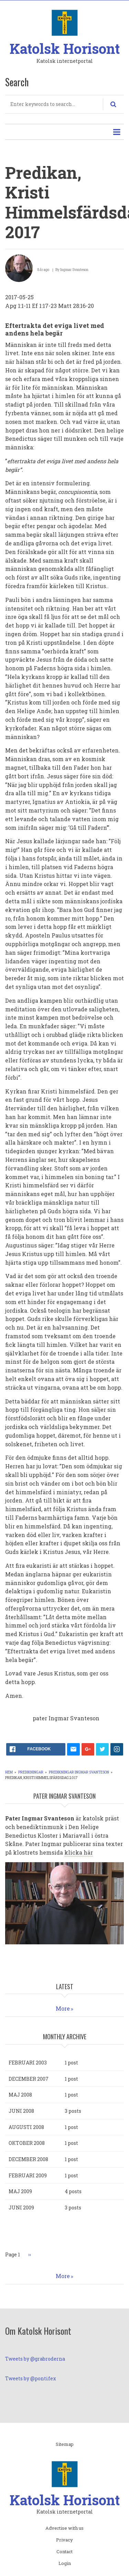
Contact (64, 2552)
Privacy (64, 2540)
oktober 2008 (27, 2143)
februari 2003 (28, 2062)
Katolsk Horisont (65, 48)
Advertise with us (64, 2528)
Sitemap (65, 2444)
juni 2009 (21, 2207)
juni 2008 (21, 2111)
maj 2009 (20, 2191)
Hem (9, 1772)
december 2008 (28, 2159)
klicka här (78, 1852)
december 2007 (29, 2079)
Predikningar (30, 1772)
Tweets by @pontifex (30, 2378)
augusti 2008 (26, 2127)
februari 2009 (28, 2175)
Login (64, 2563)
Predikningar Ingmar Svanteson (79, 1772)
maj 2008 (20, 2094)
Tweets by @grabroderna (35, 2358)
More (63, 2008)
